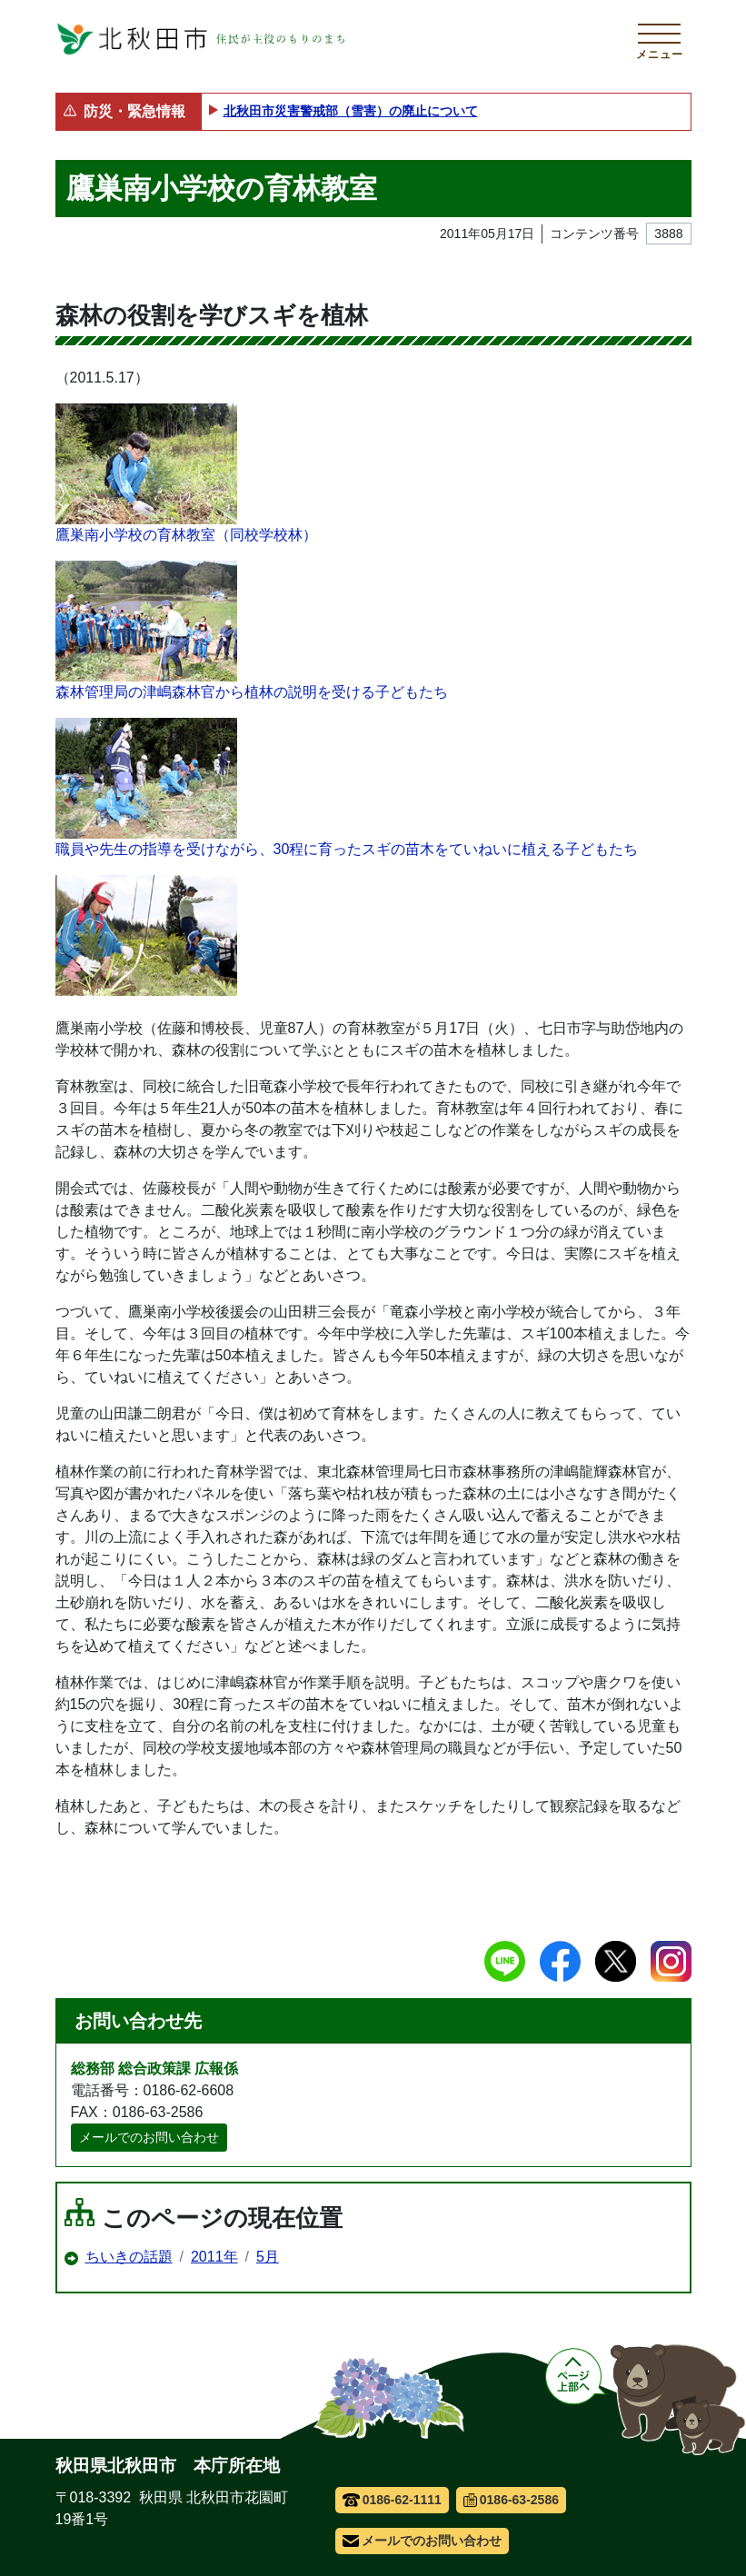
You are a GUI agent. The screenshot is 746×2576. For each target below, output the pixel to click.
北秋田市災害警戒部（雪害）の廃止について (351, 111)
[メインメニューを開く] (659, 39)
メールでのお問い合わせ (149, 2137)
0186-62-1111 (392, 2499)
